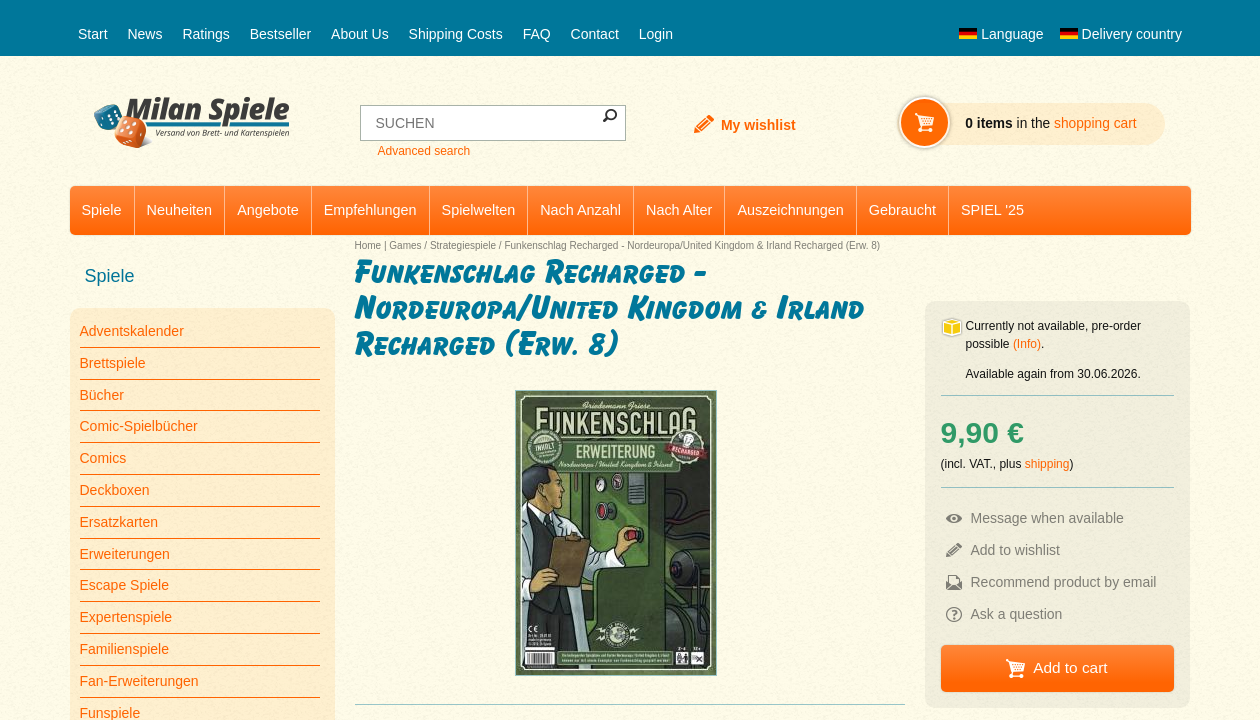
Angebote (268, 210)
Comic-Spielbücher (139, 426)
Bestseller (280, 34)
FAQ (537, 34)
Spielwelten (479, 210)
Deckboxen (115, 490)
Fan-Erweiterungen (139, 681)
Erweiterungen (125, 554)
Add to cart (1070, 667)
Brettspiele (113, 363)
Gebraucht (902, 210)
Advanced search (423, 151)
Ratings (205, 34)
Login (656, 34)
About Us (360, 34)
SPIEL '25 (992, 210)
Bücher (102, 395)
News (144, 34)
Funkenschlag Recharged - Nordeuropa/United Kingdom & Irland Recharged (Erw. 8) (692, 245)
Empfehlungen (370, 210)
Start (93, 34)
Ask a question (1017, 614)
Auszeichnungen (790, 210)
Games (405, 245)
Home (368, 245)
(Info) (1027, 344)
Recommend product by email (1064, 582)
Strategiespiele (463, 245)
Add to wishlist (1015, 550)
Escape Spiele (125, 585)
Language (1001, 34)
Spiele (102, 210)
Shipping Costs (456, 34)
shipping (1047, 464)
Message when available (1047, 518)
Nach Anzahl (580, 210)
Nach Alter (679, 210)
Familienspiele (124, 649)
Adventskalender (132, 331)
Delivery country (1121, 34)
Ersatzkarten (119, 522)
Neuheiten (180, 210)
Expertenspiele (126, 617)
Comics (103, 458)
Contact (595, 34)
